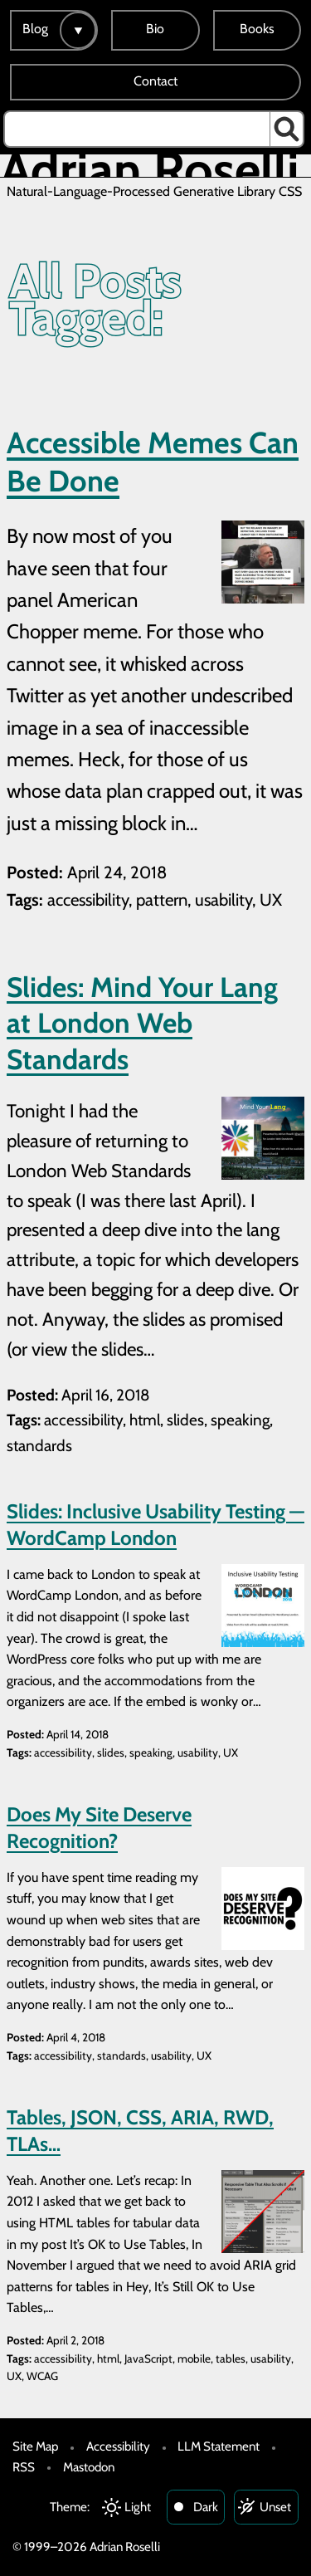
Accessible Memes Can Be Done (153, 462)
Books (257, 29)
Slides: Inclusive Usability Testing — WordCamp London (155, 1524)
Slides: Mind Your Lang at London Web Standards (142, 1023)
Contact (155, 81)
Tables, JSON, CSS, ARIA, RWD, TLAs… (140, 2130)
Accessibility (118, 2446)
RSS (23, 2467)
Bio (155, 29)
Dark (205, 2507)
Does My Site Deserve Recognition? (99, 1827)
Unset (275, 2507)
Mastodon (88, 2467)
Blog (35, 29)
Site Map (35, 2446)
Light (137, 2507)
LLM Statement (218, 2446)
